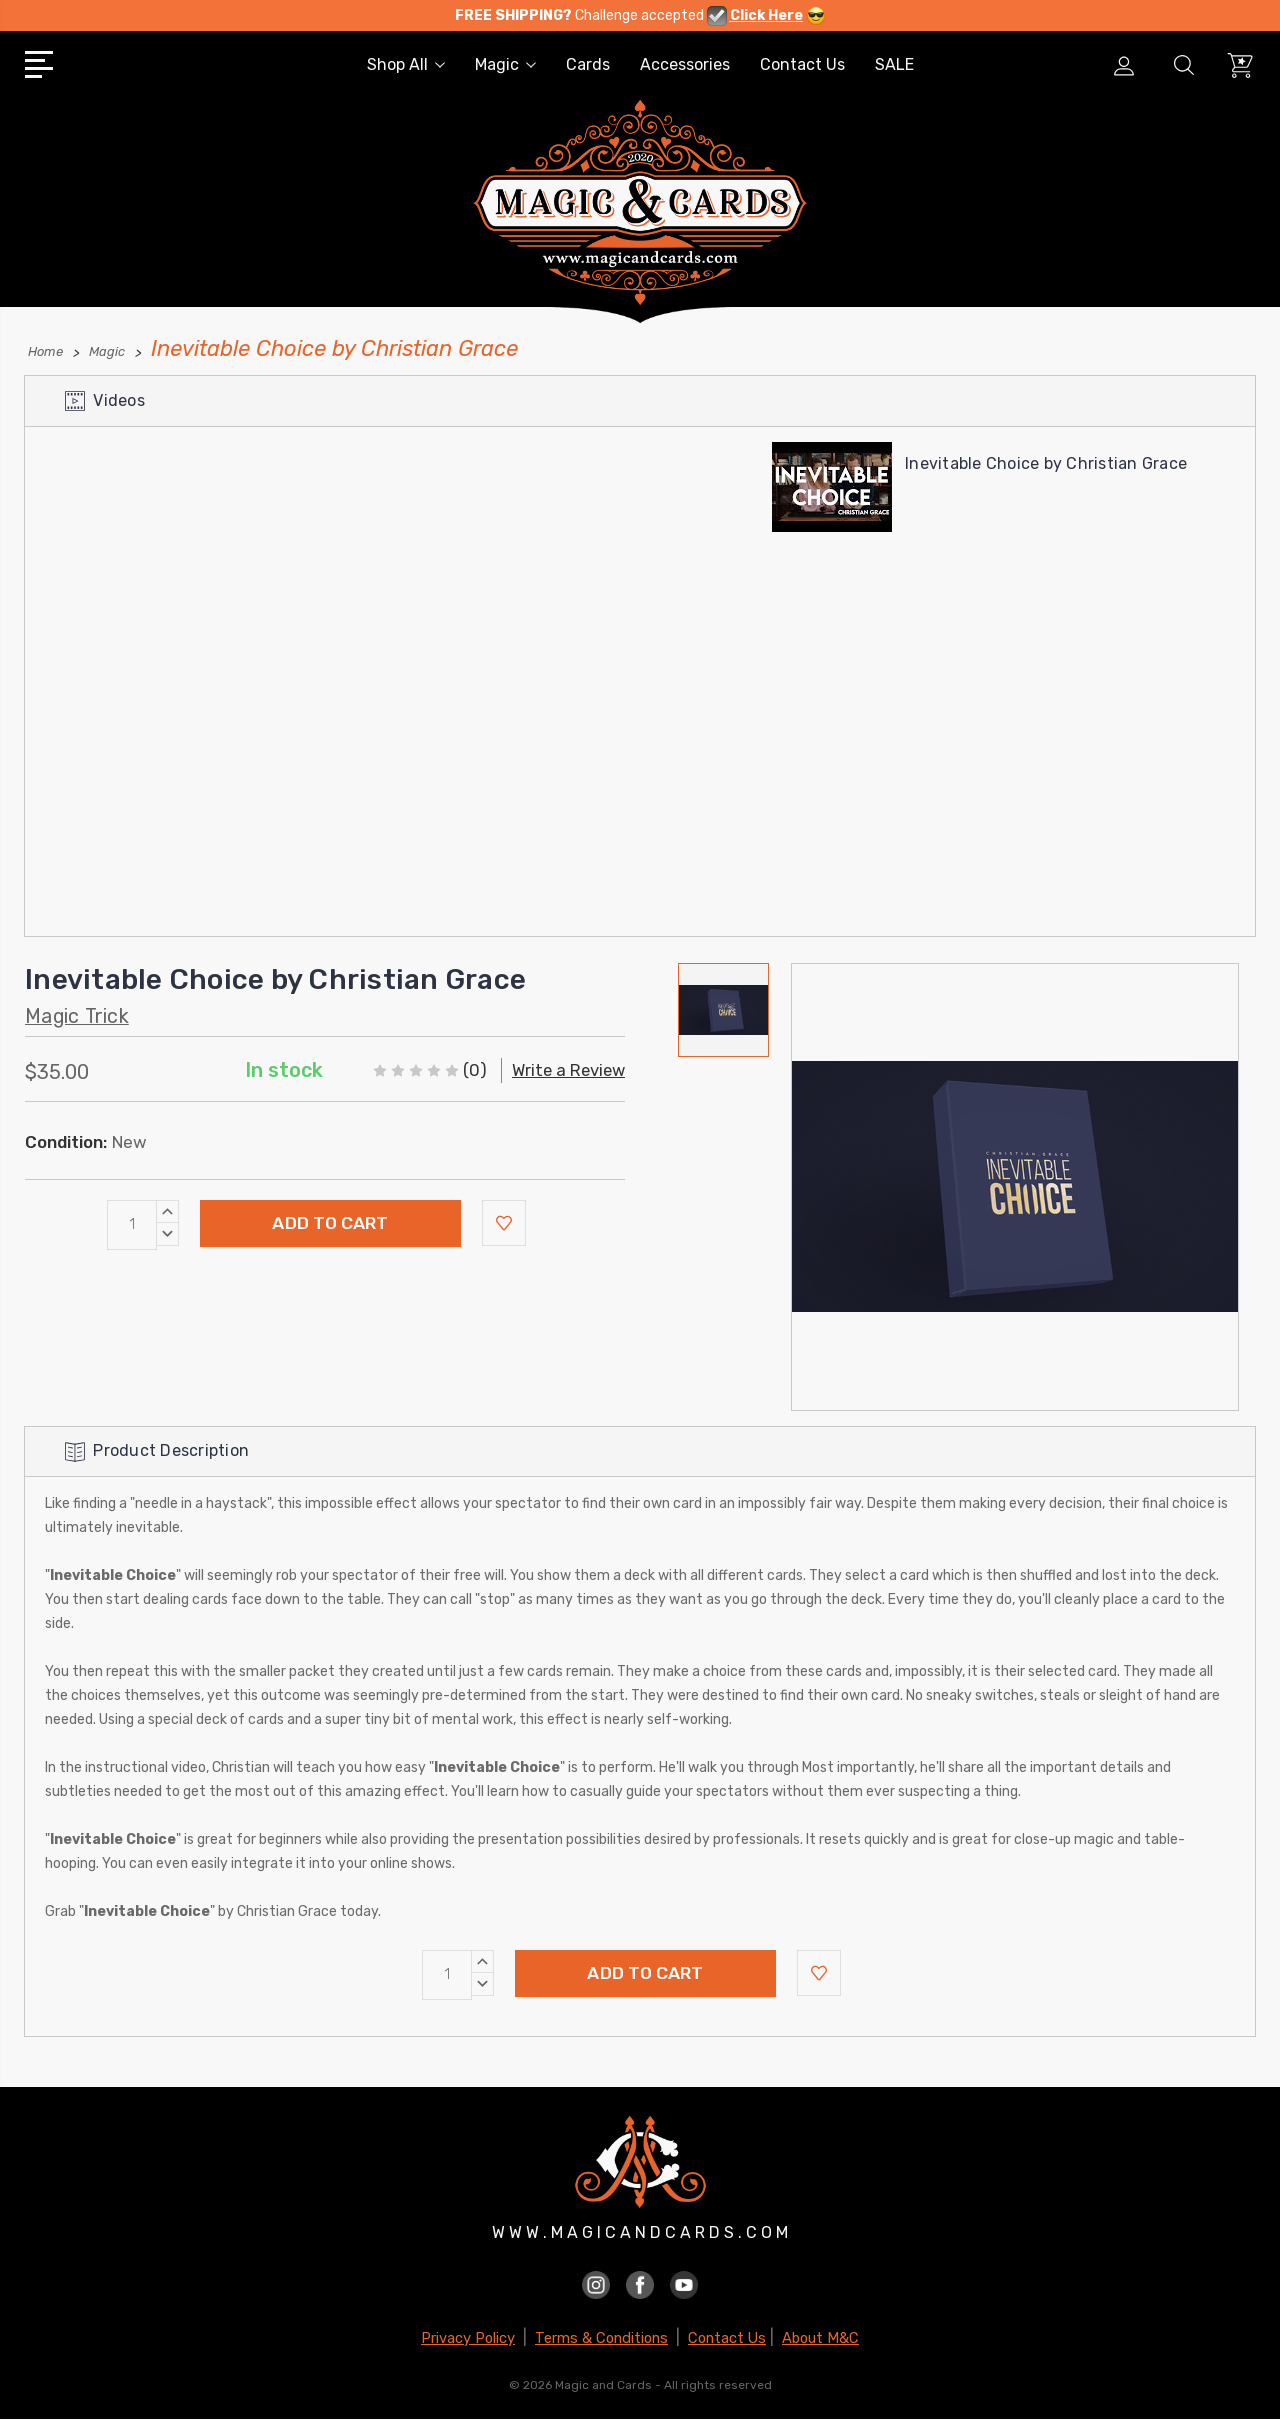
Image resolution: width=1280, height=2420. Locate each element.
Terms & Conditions (601, 2338)
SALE (894, 64)
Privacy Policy (468, 2338)
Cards (588, 64)
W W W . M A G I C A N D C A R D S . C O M (640, 2233)
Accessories (685, 64)
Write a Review (566, 1069)
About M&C (820, 2338)
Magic (505, 64)
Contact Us (802, 64)
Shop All (406, 64)
